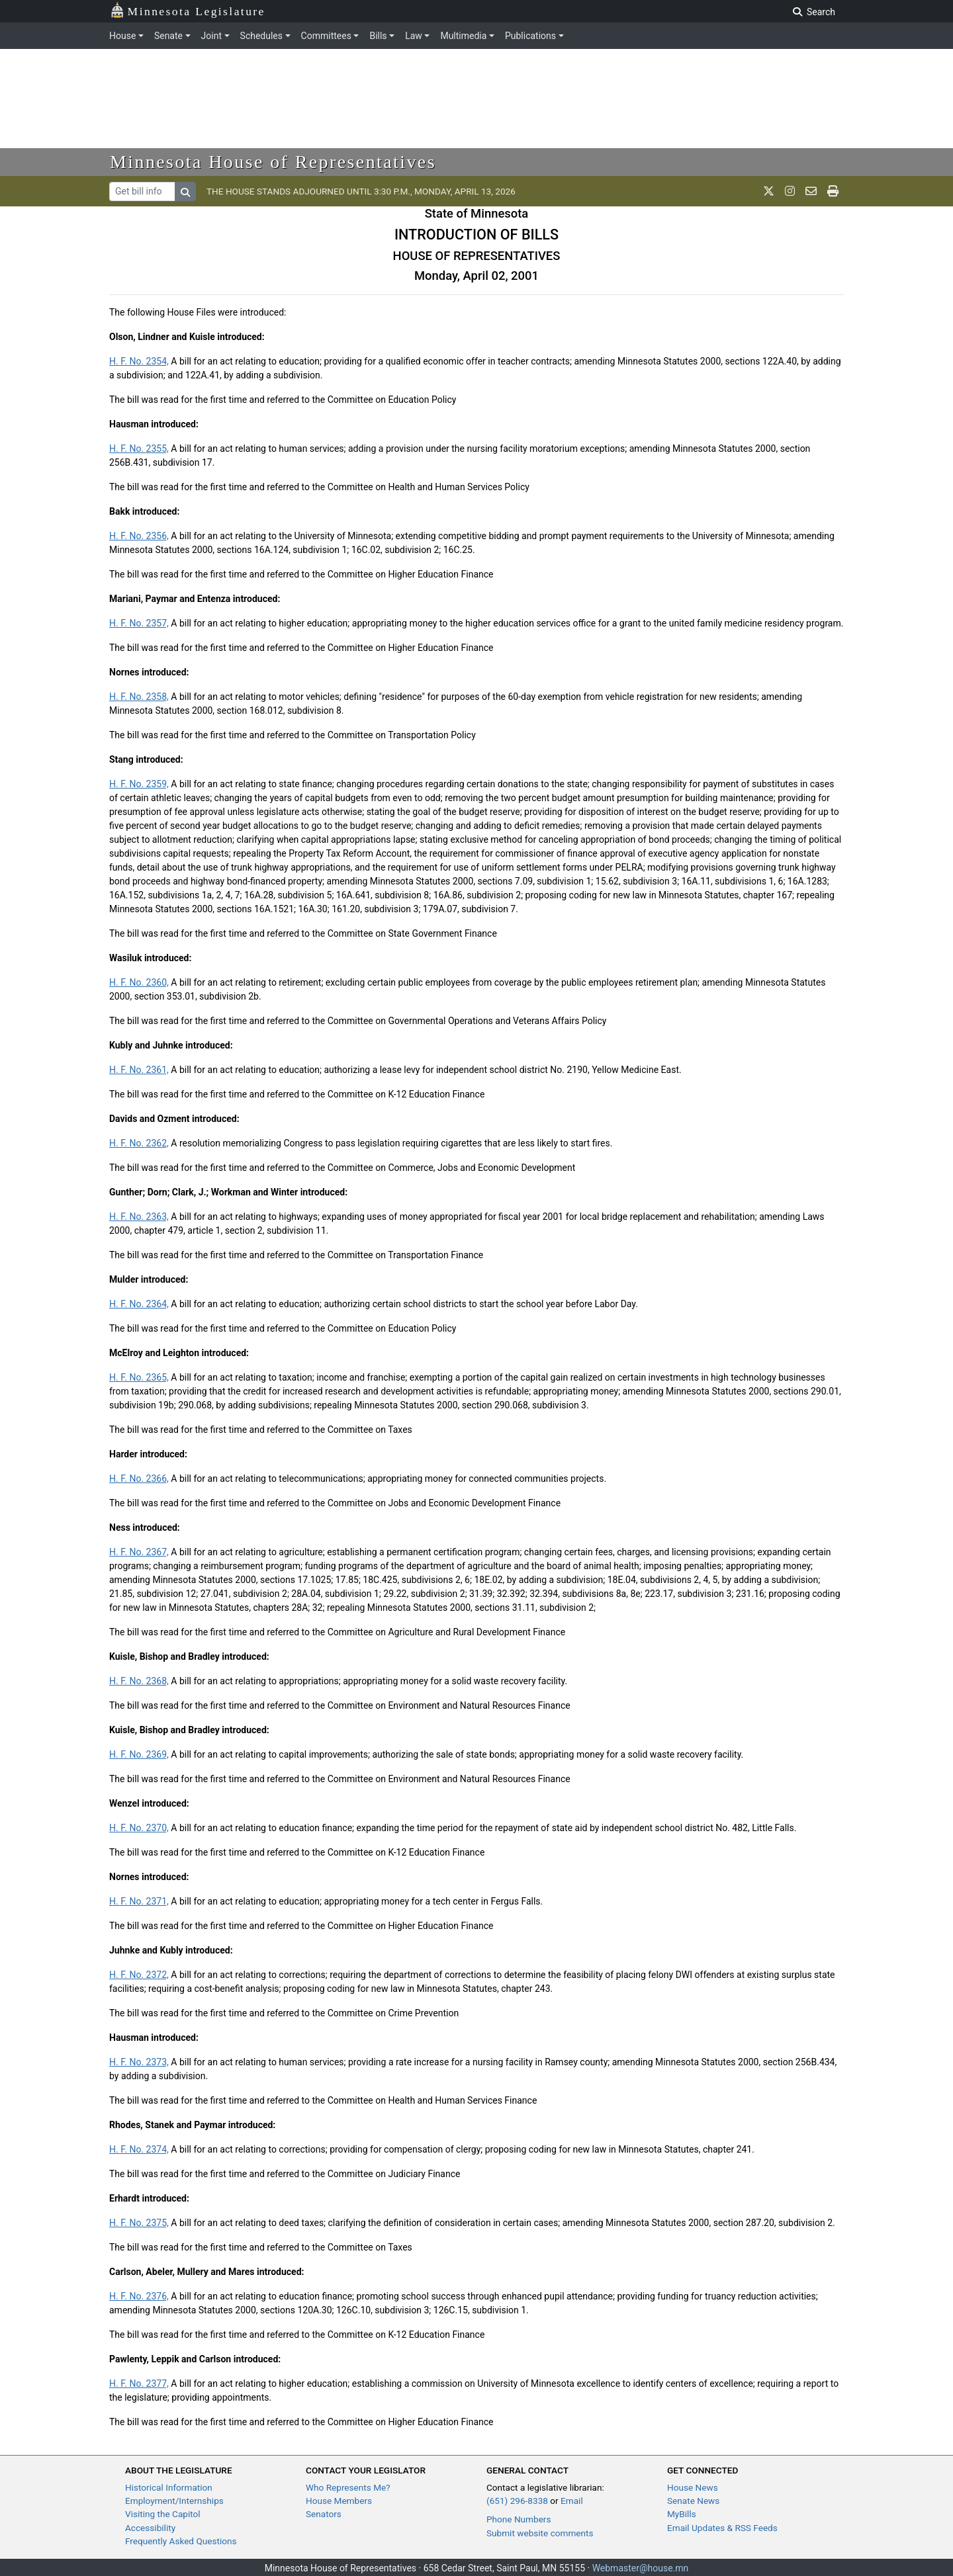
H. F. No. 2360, (139, 982)
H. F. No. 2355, (139, 448)
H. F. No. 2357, (139, 623)
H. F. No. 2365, (139, 1377)
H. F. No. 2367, (139, 1552)
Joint (211, 35)
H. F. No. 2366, (139, 1478)
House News (692, 2487)
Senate (168, 35)
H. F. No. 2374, (139, 2149)
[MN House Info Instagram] (790, 191)
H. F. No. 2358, (139, 696)
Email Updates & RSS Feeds (722, 2527)
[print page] (833, 191)
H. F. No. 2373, (139, 2062)
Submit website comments (540, 2533)
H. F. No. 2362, (139, 1143)
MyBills (681, 2514)
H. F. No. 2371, (139, 1901)
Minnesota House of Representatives (273, 161)
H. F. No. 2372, (139, 1974)
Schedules (261, 35)
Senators (323, 2514)
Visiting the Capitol (163, 2514)
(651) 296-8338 (517, 2500)
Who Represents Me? (348, 2487)
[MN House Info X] (769, 191)
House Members (339, 2500)
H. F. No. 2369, (139, 1754)
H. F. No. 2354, (139, 361)
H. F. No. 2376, (139, 2296)
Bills (377, 35)
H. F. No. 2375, (139, 2222)
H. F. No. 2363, (139, 1216)
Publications (530, 35)
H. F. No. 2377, (139, 2383)
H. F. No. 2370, (139, 1828)
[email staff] (811, 191)
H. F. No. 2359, (139, 784)
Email (572, 2500)
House (122, 35)
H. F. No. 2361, (139, 1069)
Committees (326, 35)
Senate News (693, 2500)
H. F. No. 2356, (139, 536)
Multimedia (463, 35)
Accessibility (150, 2527)
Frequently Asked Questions (181, 2541)
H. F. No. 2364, (139, 1304)
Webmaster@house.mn (640, 2568)
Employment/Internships (174, 2500)
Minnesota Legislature (187, 10)
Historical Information (168, 2487)
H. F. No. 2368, (139, 1681)
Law (413, 35)
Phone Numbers (518, 2519)
